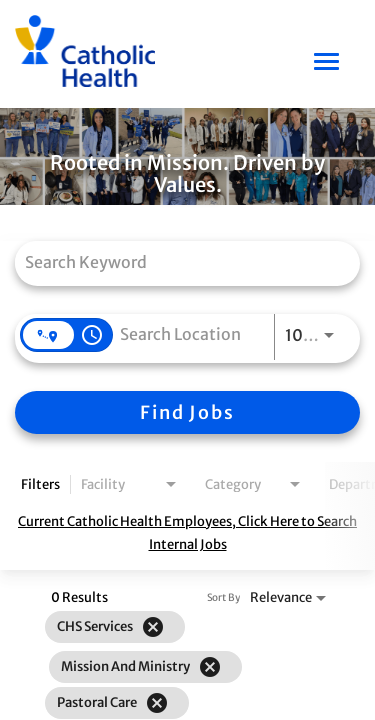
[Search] (187, 412)
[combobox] (177, 261)
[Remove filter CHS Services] (153, 627)
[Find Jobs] (187, 412)
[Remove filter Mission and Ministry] (210, 667)
